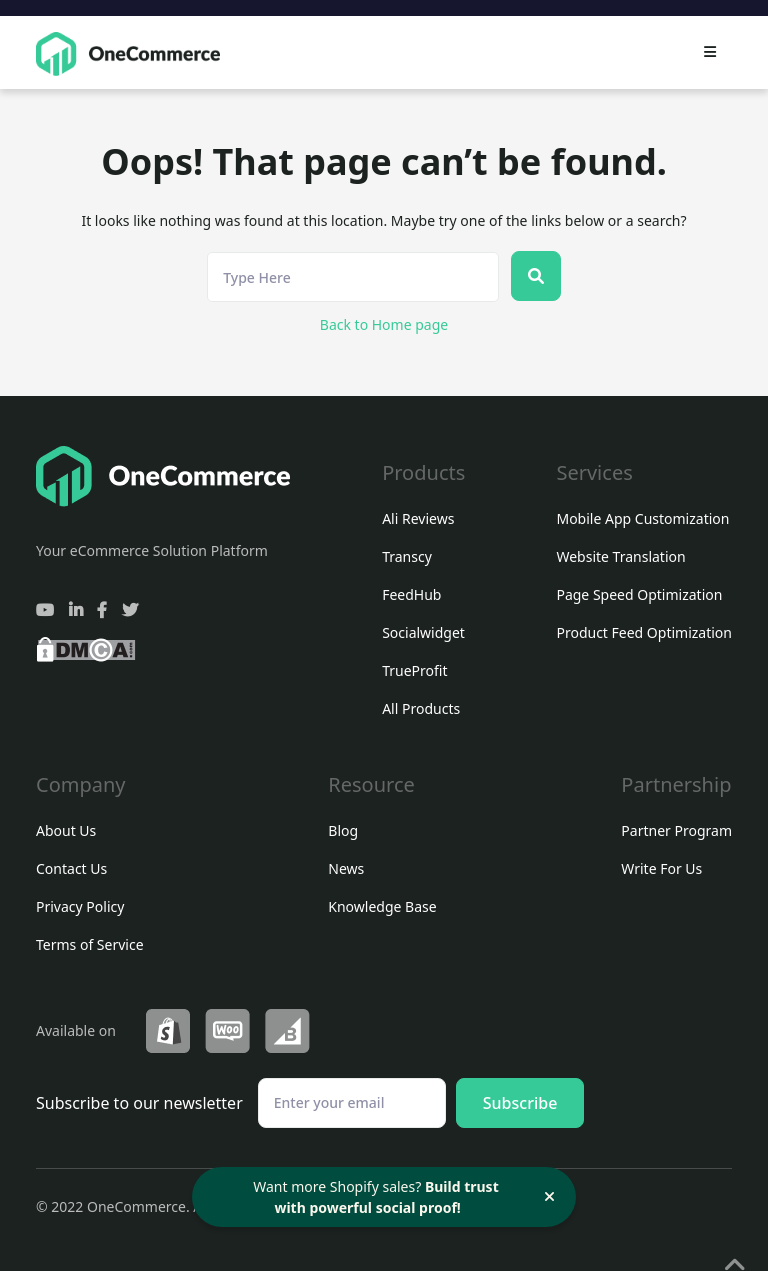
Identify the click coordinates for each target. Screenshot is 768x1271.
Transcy (407, 556)
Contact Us (71, 868)
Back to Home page (384, 324)
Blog (343, 830)
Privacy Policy (80, 906)
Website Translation (620, 556)
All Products (421, 708)
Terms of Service (90, 944)
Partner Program (676, 830)
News (346, 868)
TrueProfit (414, 670)
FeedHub (411, 594)
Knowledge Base (382, 906)
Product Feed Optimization (644, 632)
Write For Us (661, 868)
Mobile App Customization (642, 518)
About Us (66, 830)
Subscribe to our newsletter (139, 1103)
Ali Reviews (418, 518)
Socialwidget (423, 632)
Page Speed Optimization (639, 594)
